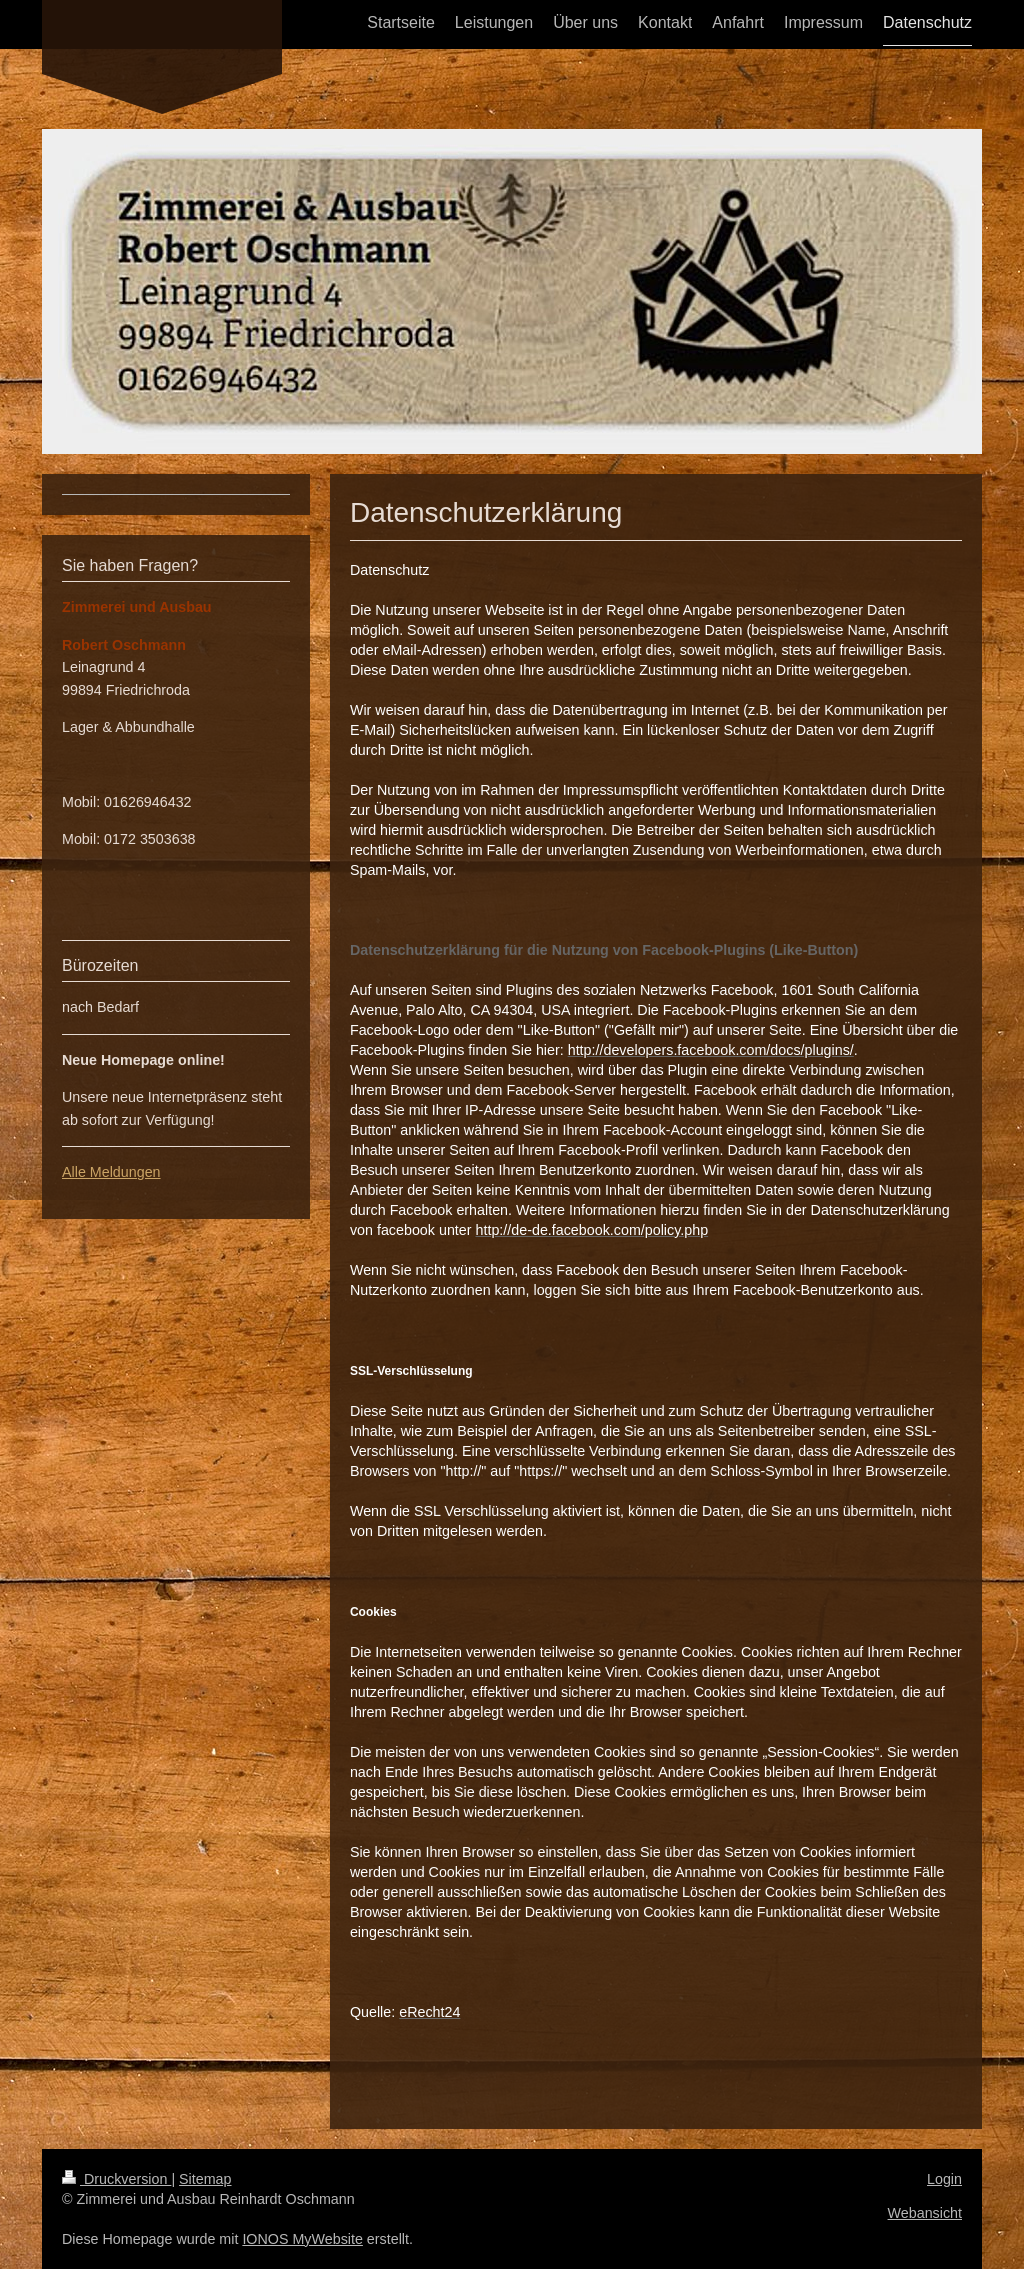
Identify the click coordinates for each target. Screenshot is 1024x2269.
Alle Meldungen (111, 1172)
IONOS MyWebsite (302, 2239)
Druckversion (116, 2179)
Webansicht (925, 2213)
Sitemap (205, 2179)
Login (944, 2179)
